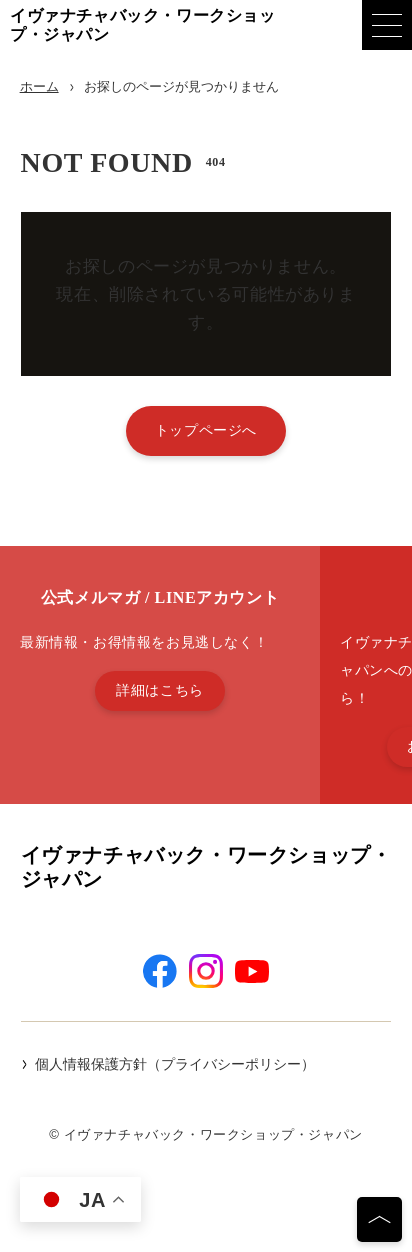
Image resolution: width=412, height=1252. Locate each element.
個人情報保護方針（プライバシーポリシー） (175, 1064)
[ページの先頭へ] (379, 1219)
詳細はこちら (160, 690)
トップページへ (206, 430)
